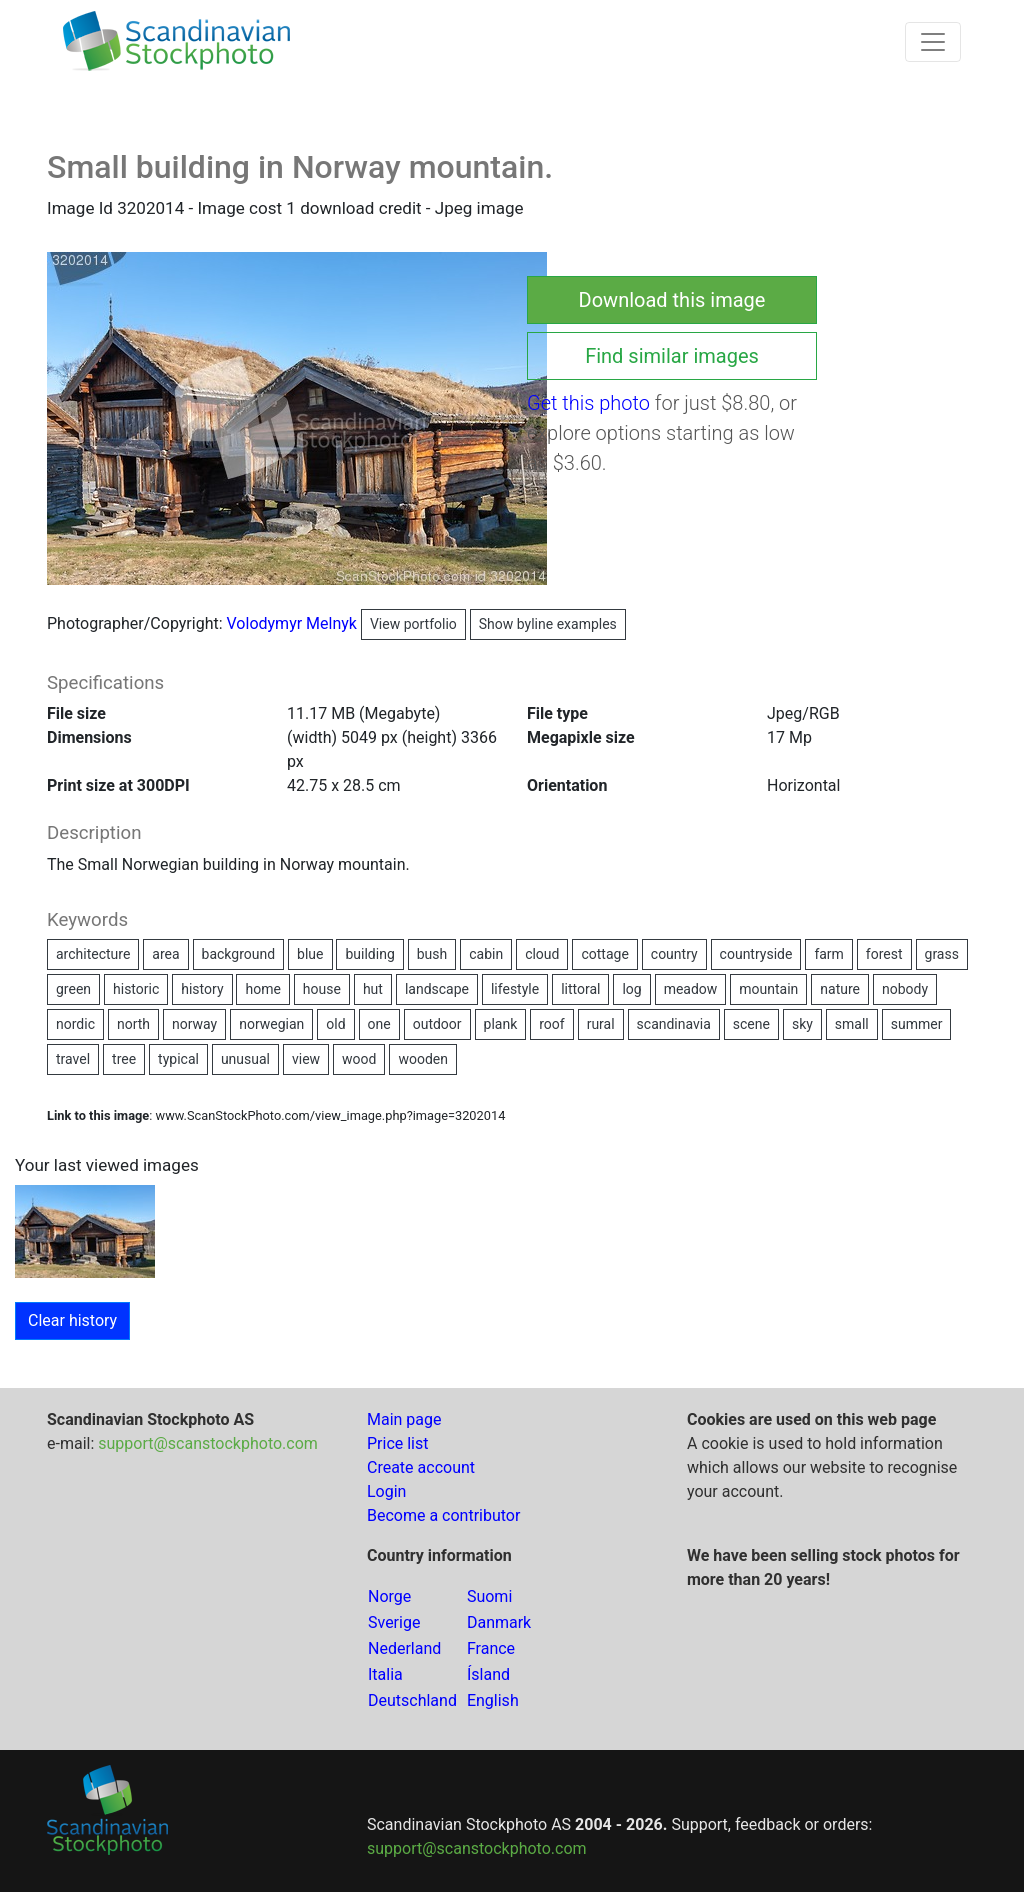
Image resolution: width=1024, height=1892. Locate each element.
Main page (404, 1419)
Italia (385, 1674)
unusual (245, 1059)
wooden (423, 1059)
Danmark (499, 1622)
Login (386, 1491)
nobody (905, 989)
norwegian (271, 1024)
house (322, 989)
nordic (75, 1024)
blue (310, 954)
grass (942, 954)
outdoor (437, 1024)
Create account (421, 1467)
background (239, 954)
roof (551, 1024)
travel (73, 1059)
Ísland (488, 1674)
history (202, 989)
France (491, 1648)
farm (829, 954)
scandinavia (674, 1024)
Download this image (672, 300)
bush (432, 954)
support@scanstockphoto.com (208, 1443)
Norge (389, 1596)
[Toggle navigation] (933, 42)
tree (124, 1059)
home (262, 989)
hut (373, 989)
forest (884, 954)
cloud (542, 954)
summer (917, 1024)
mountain (768, 989)
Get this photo (588, 403)
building (369, 954)
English (493, 1700)
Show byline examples (548, 624)
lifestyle (515, 989)
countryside (756, 954)
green (73, 989)
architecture (93, 954)
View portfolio (413, 624)
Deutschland (412, 1700)
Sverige (394, 1622)
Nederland (404, 1648)
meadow (691, 989)
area (165, 954)
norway (194, 1024)
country (674, 954)
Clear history (72, 1320)
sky (802, 1024)
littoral (580, 989)
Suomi (489, 1596)
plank (501, 1024)
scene (751, 1024)
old (335, 1024)
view (306, 1059)
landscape (437, 989)
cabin (486, 954)
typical (178, 1059)
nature (840, 989)
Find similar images (672, 356)
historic (136, 989)
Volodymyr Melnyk (346, 623)
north (133, 1024)
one (379, 1024)
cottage (604, 954)
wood (359, 1059)
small (852, 1024)
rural (601, 1024)
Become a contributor (443, 1515)
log (631, 989)
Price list (398, 1443)
